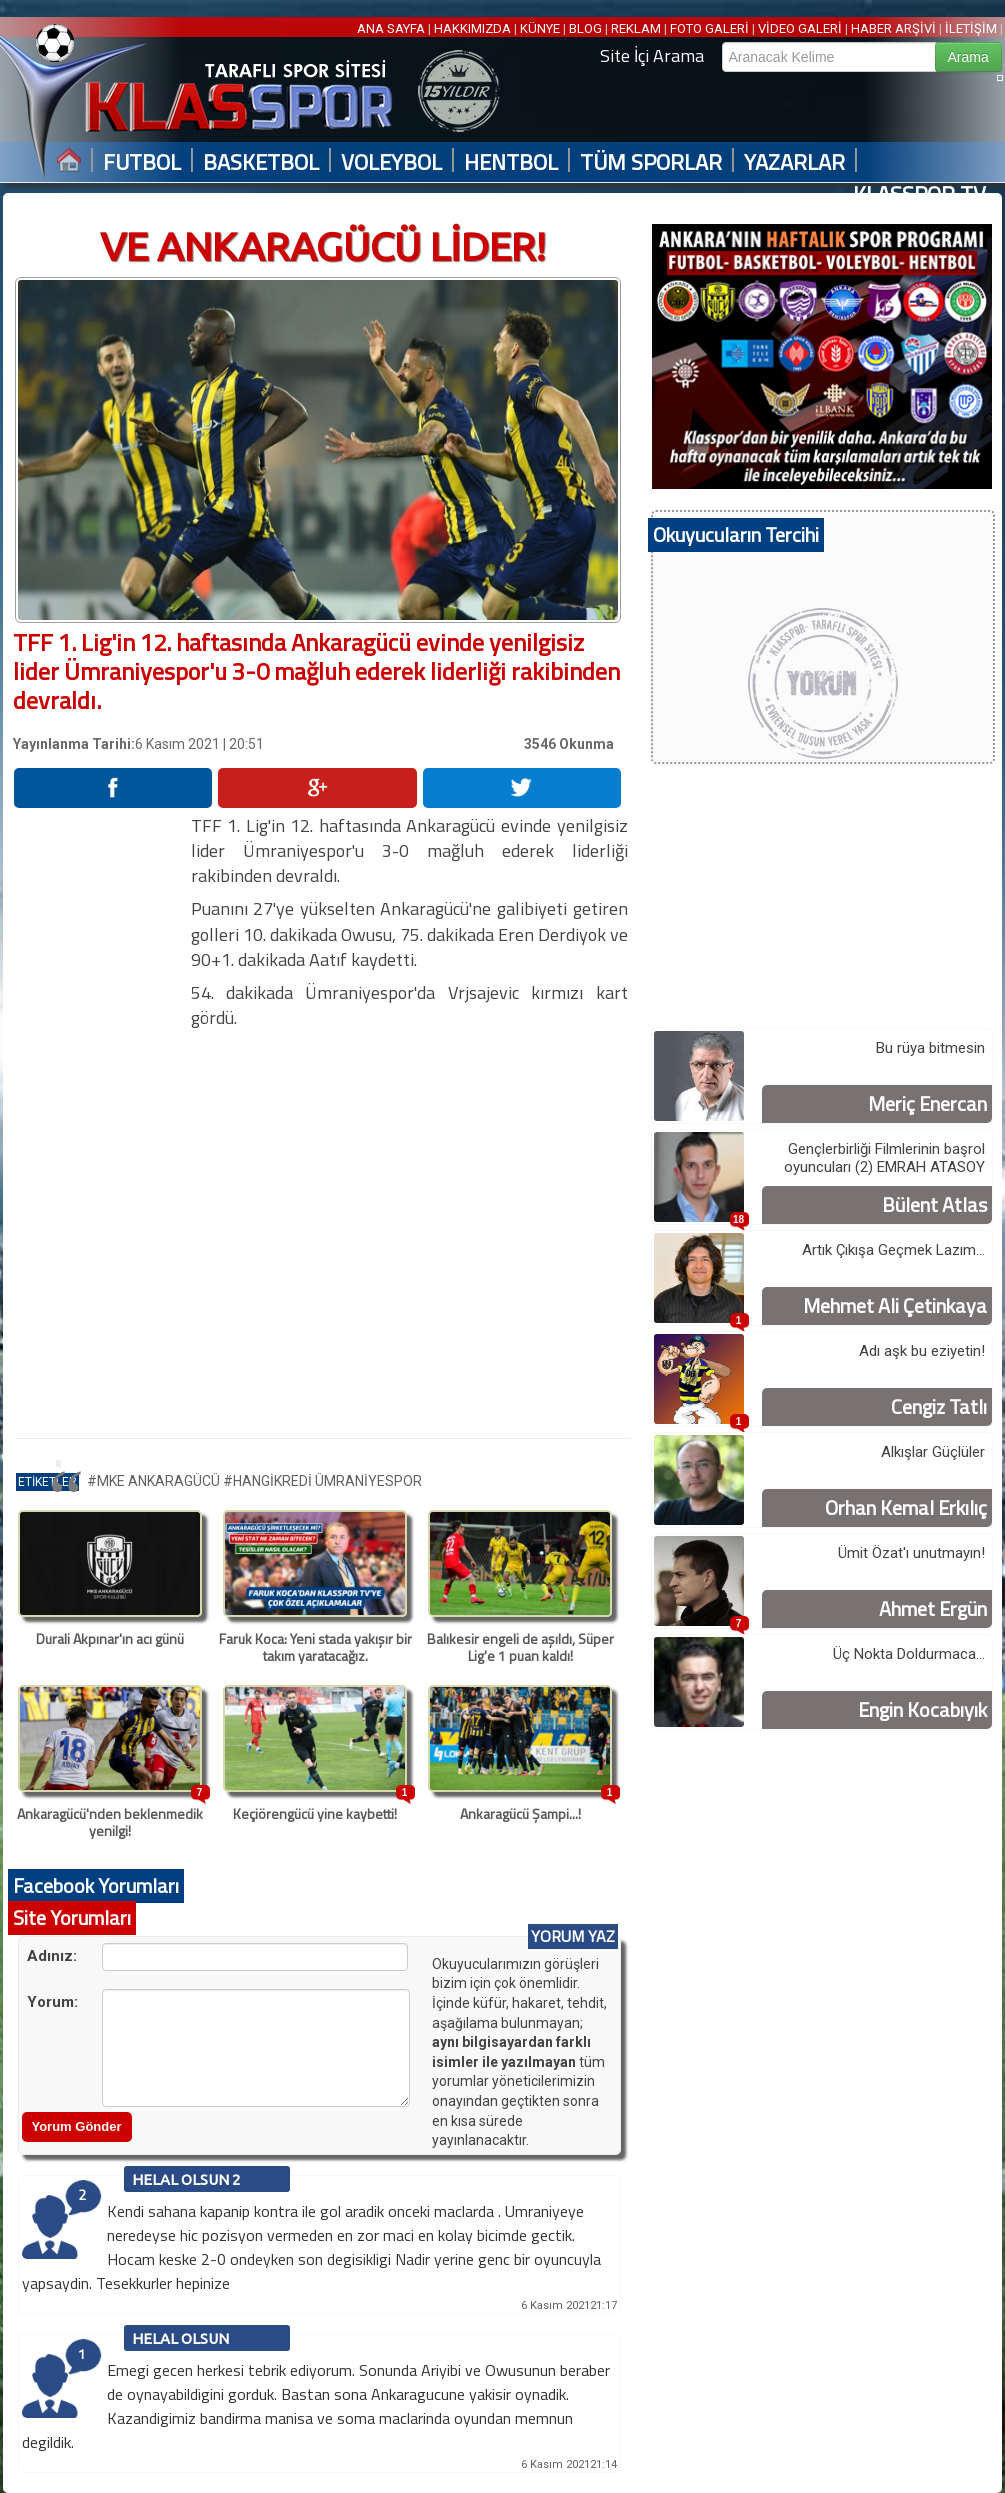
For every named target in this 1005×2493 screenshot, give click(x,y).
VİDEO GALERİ (800, 28)
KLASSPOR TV (919, 194)
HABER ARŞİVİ (893, 28)
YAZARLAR (794, 162)
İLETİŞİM (971, 28)
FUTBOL (142, 162)
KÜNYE (540, 28)
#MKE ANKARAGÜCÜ (155, 1481)
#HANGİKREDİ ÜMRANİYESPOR (322, 1481)
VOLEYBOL (391, 162)
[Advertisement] (101, 1113)
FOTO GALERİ (709, 28)
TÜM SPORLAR (651, 162)
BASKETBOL (261, 162)
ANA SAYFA (392, 28)
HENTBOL (511, 162)
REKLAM (636, 28)
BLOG (585, 28)
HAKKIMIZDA (472, 28)
